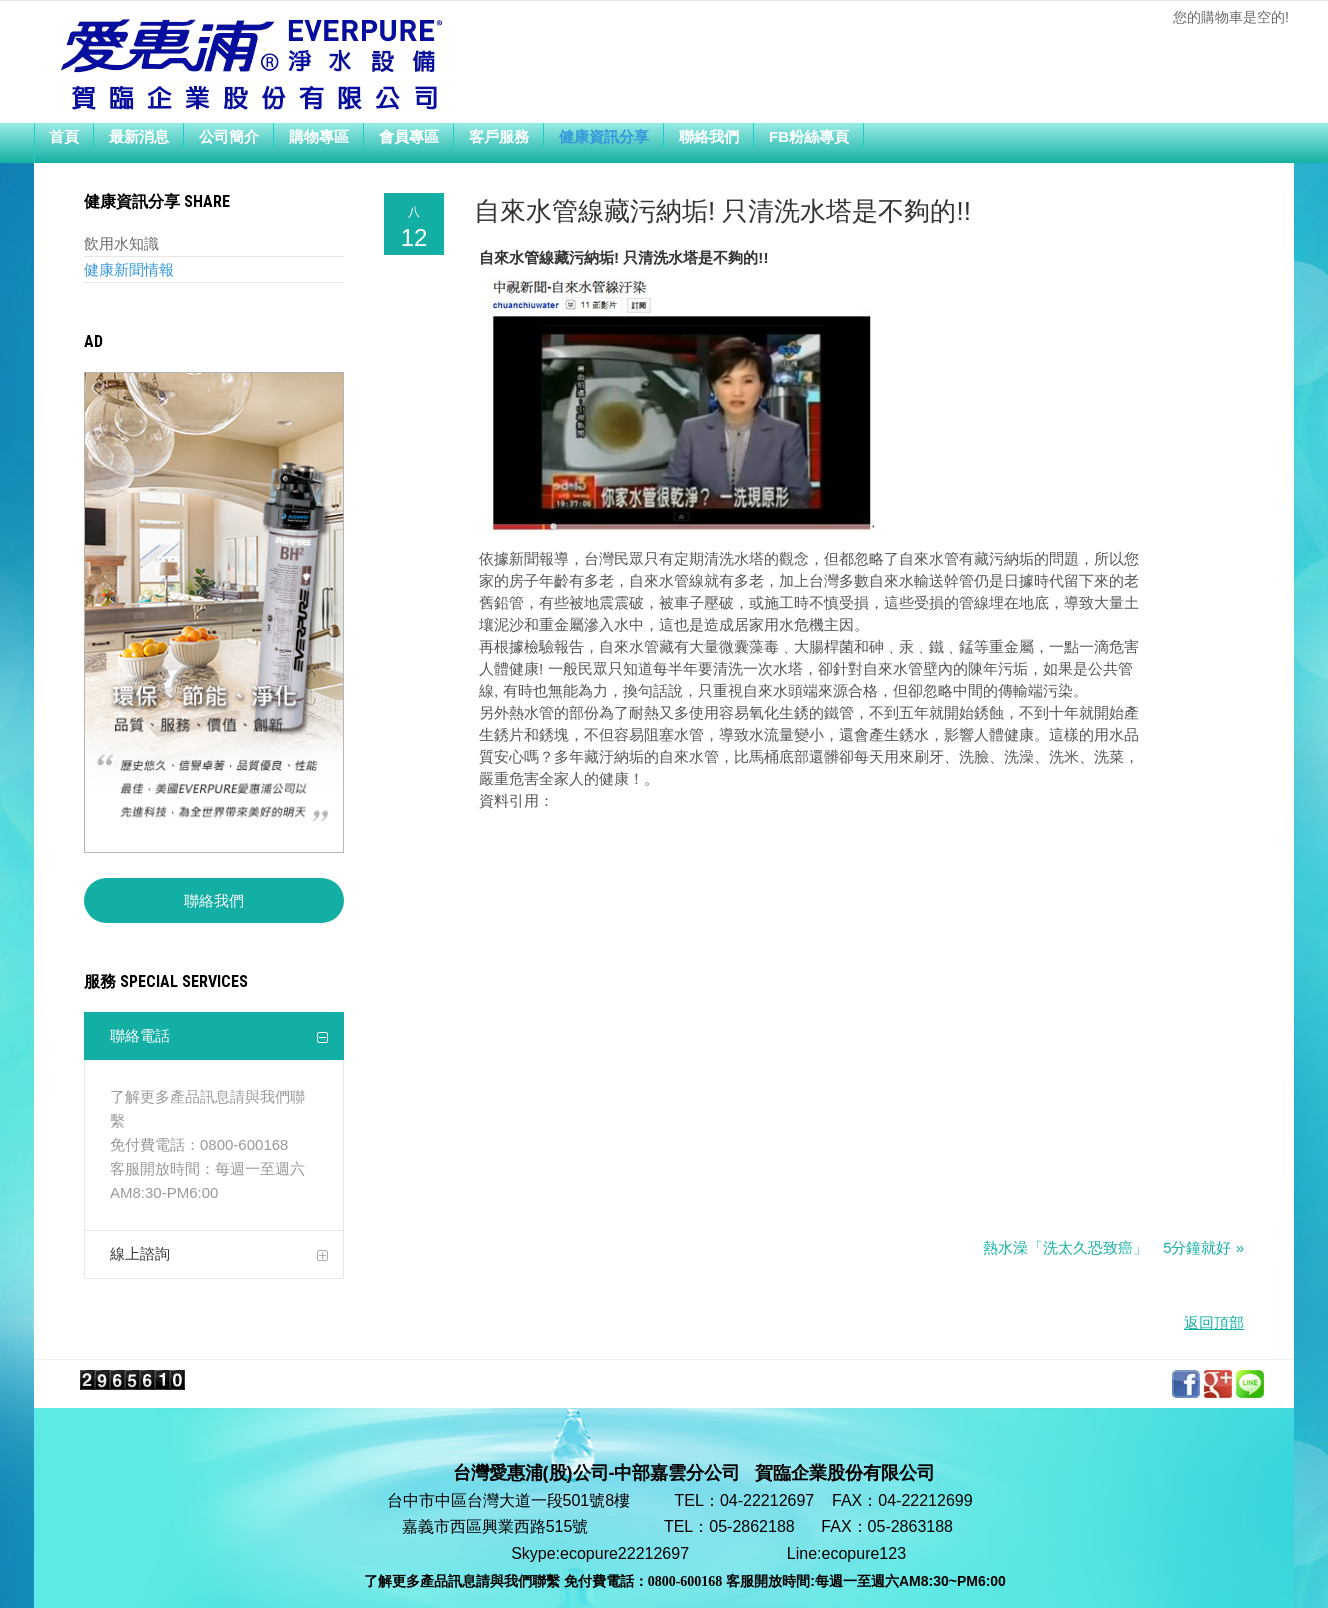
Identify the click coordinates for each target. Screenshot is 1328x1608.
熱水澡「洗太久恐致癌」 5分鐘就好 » (1113, 1247)
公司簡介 (229, 135)
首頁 (64, 135)
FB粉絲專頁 (809, 135)
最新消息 (139, 135)
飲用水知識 (121, 243)
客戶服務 (499, 135)
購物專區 (319, 135)
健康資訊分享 (604, 135)
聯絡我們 (709, 135)
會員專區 (409, 135)
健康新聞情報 (129, 269)
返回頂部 (1214, 1322)
